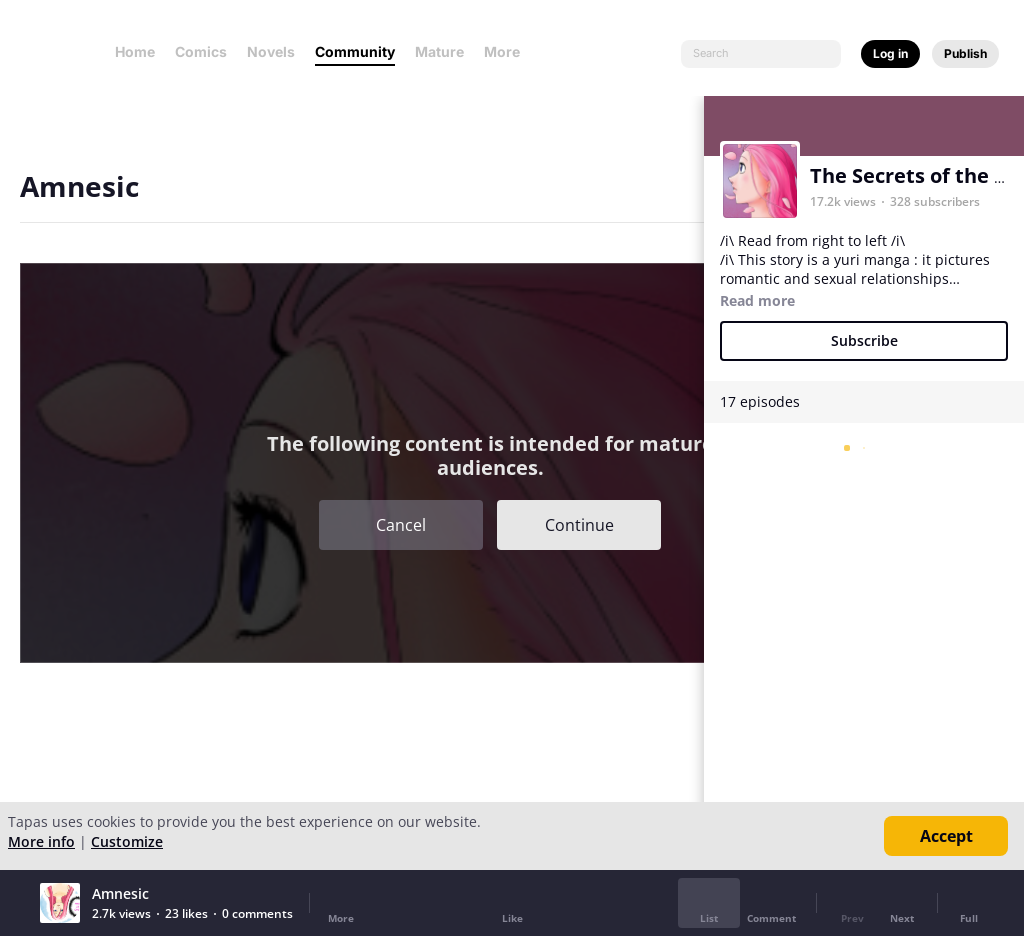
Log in (890, 53)
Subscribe (864, 340)
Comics (201, 51)
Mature (439, 51)
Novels (271, 51)
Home (135, 51)
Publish (965, 53)
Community (355, 51)
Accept (946, 836)
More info (41, 841)
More (508, 51)
